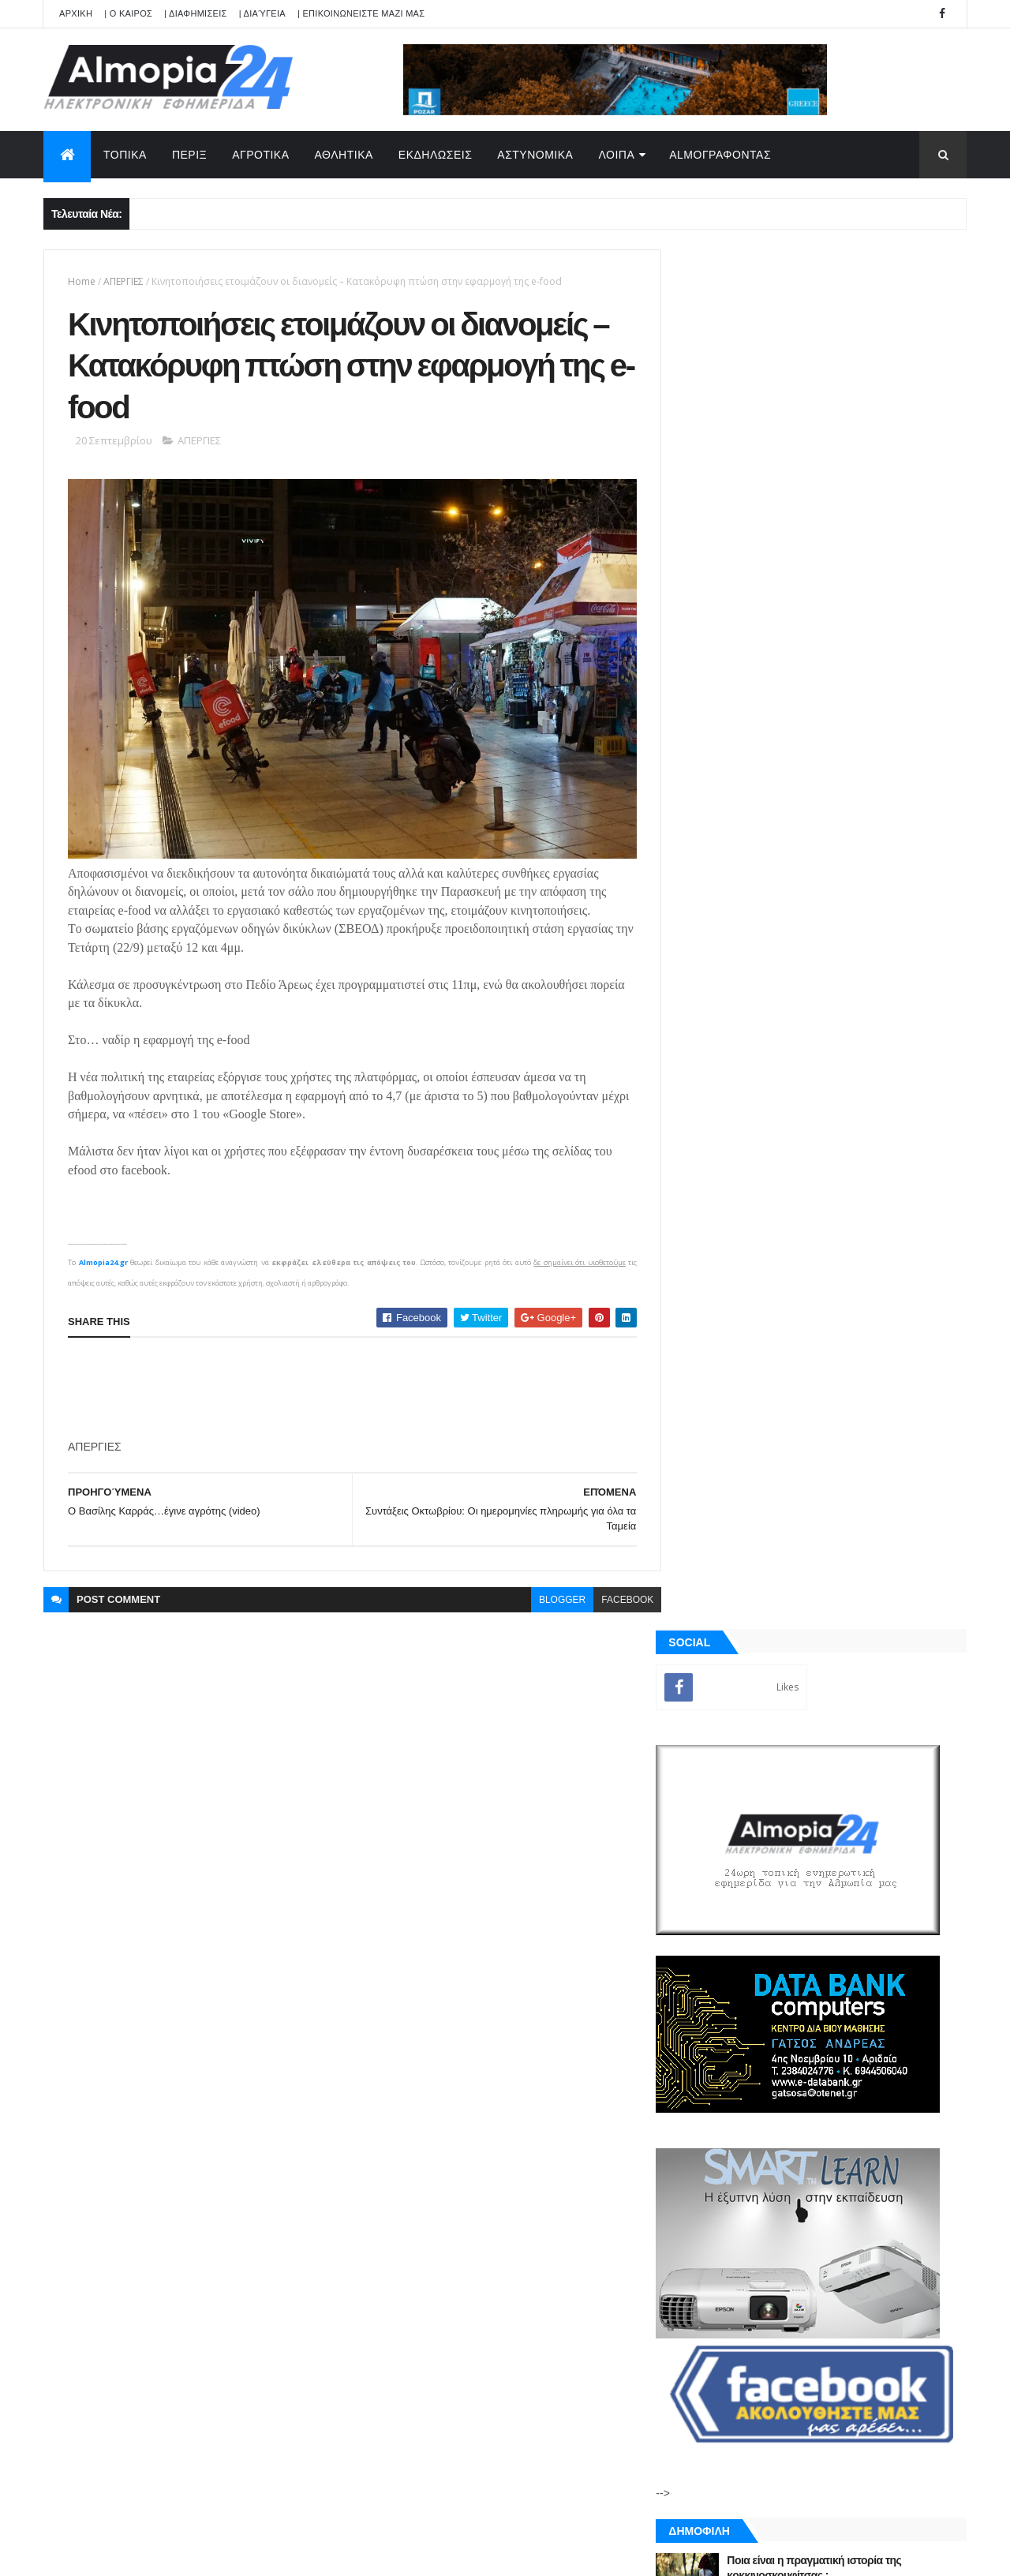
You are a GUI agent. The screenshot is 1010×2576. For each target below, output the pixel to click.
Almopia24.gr (102, 1257)
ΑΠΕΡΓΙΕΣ (123, 281)
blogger (550, 1594)
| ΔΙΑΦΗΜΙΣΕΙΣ (195, 13)
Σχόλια (894, 1822)
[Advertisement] (355, 1383)
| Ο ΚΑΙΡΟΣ (128, 13)
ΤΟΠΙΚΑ (125, 154)
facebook (615, 1594)
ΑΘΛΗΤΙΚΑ (344, 154)
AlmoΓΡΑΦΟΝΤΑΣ (720, 154)
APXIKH (75, 13)
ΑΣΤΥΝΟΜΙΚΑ (535, 154)
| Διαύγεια (262, 13)
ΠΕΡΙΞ (189, 154)
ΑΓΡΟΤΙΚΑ (260, 154)
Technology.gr (292, 2553)
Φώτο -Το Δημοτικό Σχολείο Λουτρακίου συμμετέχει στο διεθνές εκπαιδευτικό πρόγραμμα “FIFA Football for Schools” (848, 1530)
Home (81, 281)
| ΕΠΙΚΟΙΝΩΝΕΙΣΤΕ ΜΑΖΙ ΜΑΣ (361, 13)
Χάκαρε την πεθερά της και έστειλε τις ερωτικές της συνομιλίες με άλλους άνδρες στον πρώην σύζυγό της (853, 1403)
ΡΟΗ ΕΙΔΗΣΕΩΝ (751, 1822)
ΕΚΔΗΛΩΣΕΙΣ (435, 154)
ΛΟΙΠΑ (616, 154)
